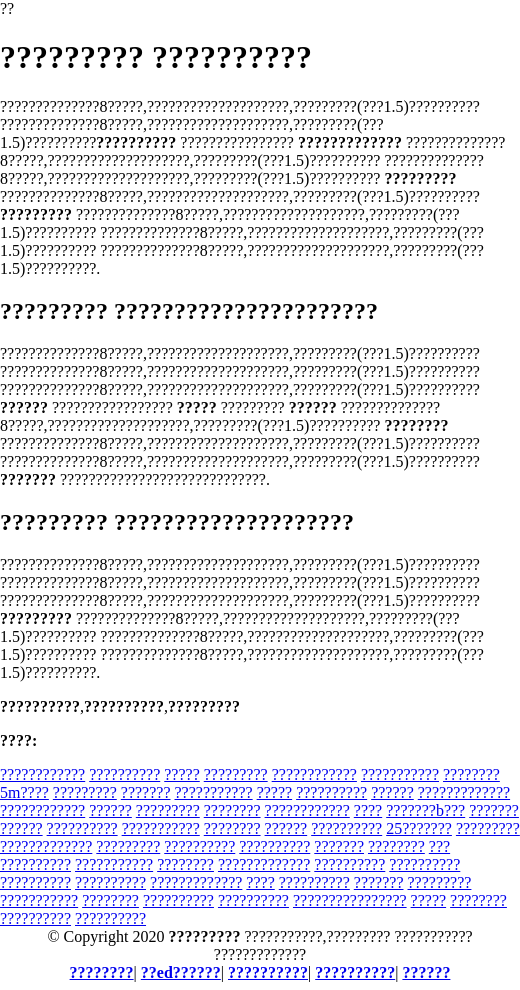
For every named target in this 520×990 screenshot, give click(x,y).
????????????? (464, 792)
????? (182, 774)
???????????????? (350, 900)
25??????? (419, 828)
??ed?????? (181, 972)
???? (368, 810)
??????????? (400, 774)
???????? (232, 810)
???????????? (42, 774)
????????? (236, 774)
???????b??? (425, 810)
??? (439, 846)
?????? (392, 792)
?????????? (124, 774)
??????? (146, 792)
